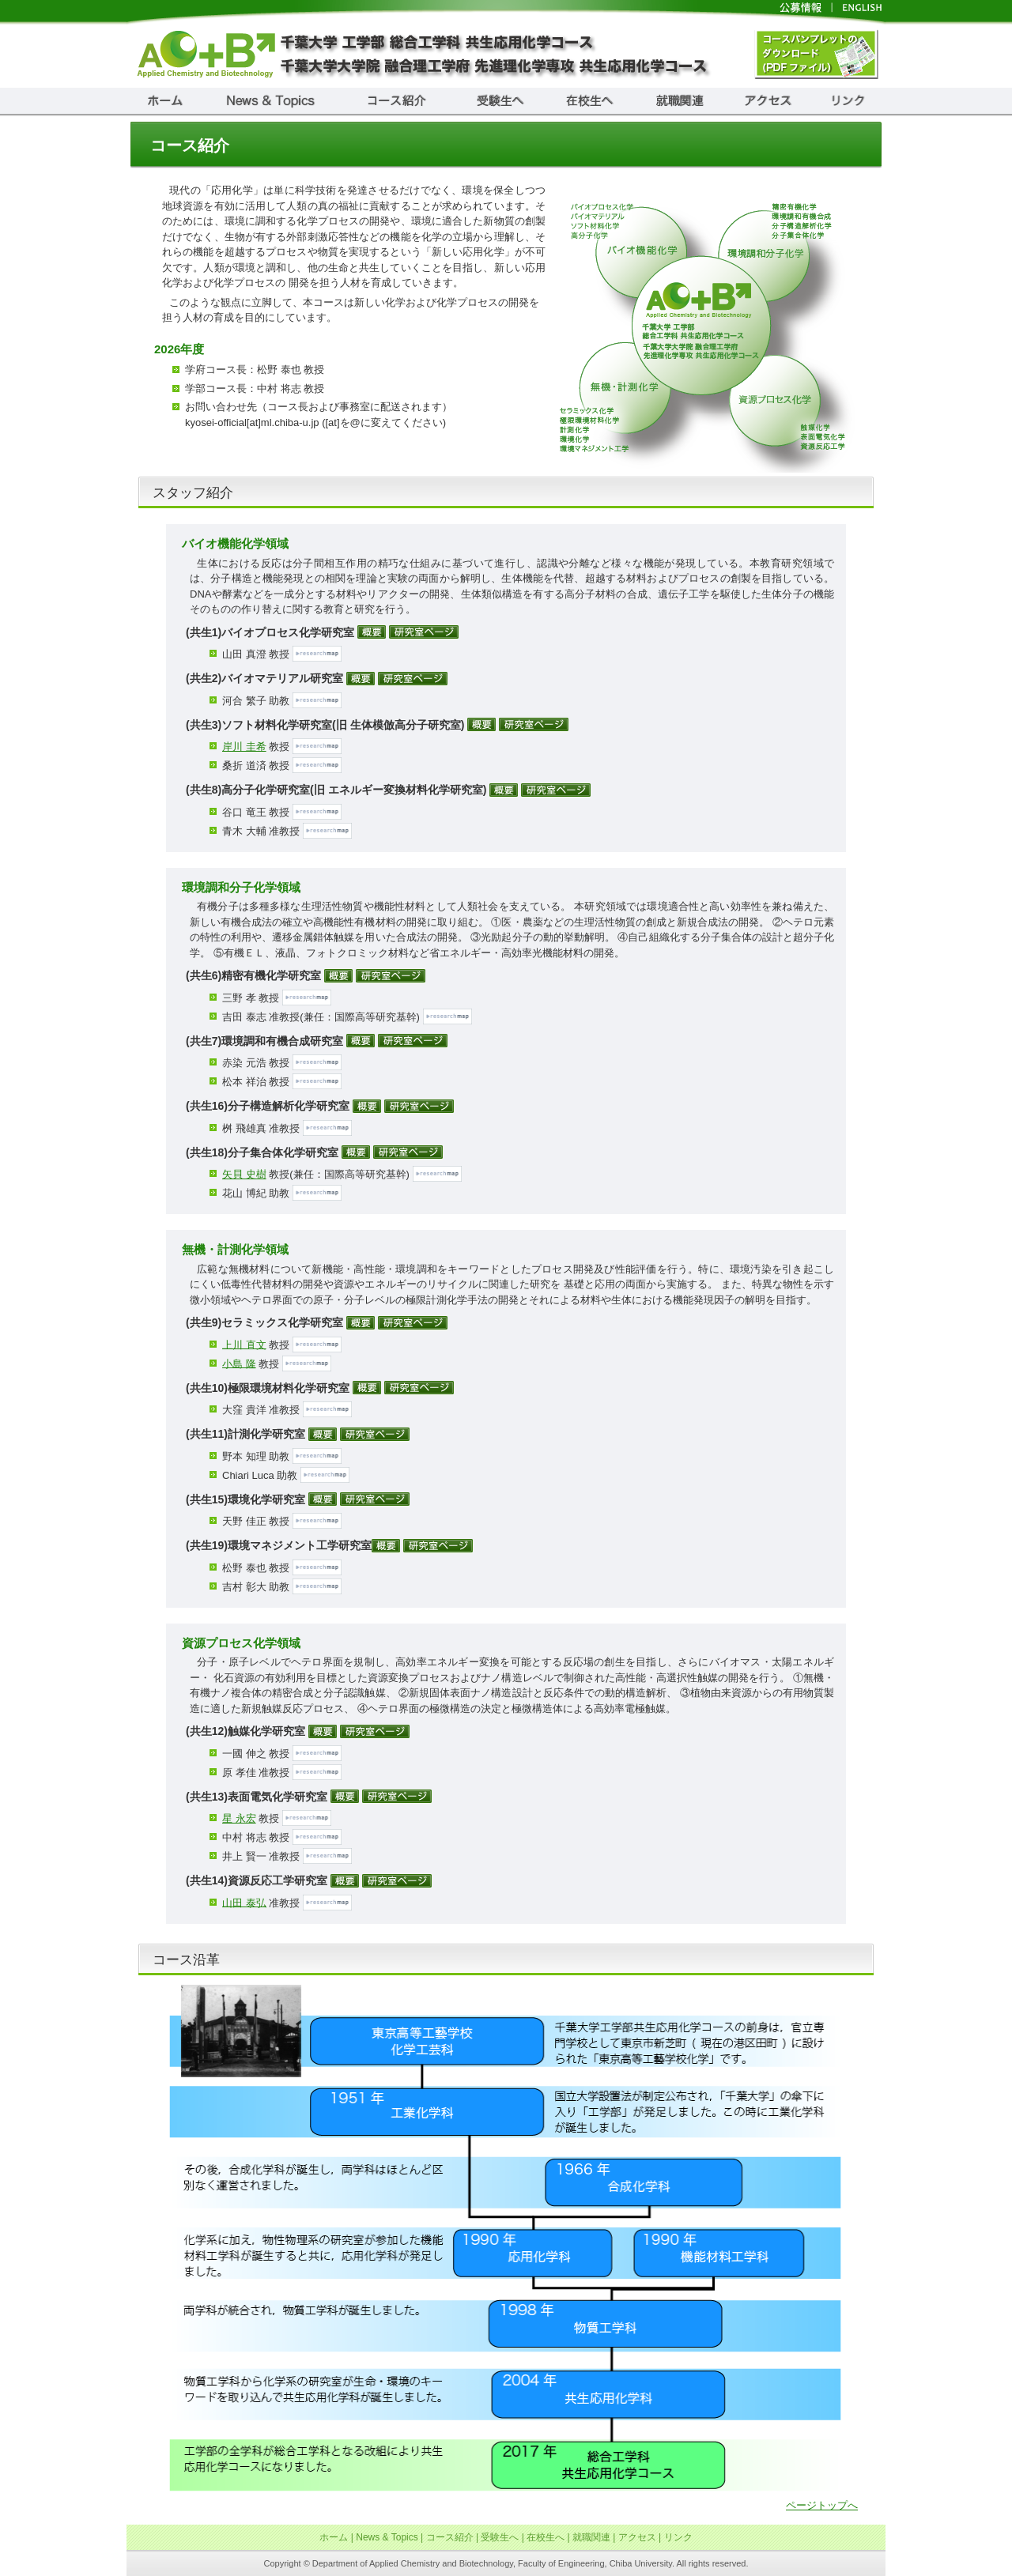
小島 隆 (239, 1363)
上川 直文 (244, 1344)
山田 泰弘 (244, 1902)
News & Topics (386, 2537)
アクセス (637, 2537)
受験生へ (500, 2537)
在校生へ (546, 2537)
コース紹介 (450, 2537)
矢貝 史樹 (244, 1174)
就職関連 (591, 2537)
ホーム (333, 2537)
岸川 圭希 (244, 746)
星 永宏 (239, 1818)
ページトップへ (822, 2505)
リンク (678, 2537)
